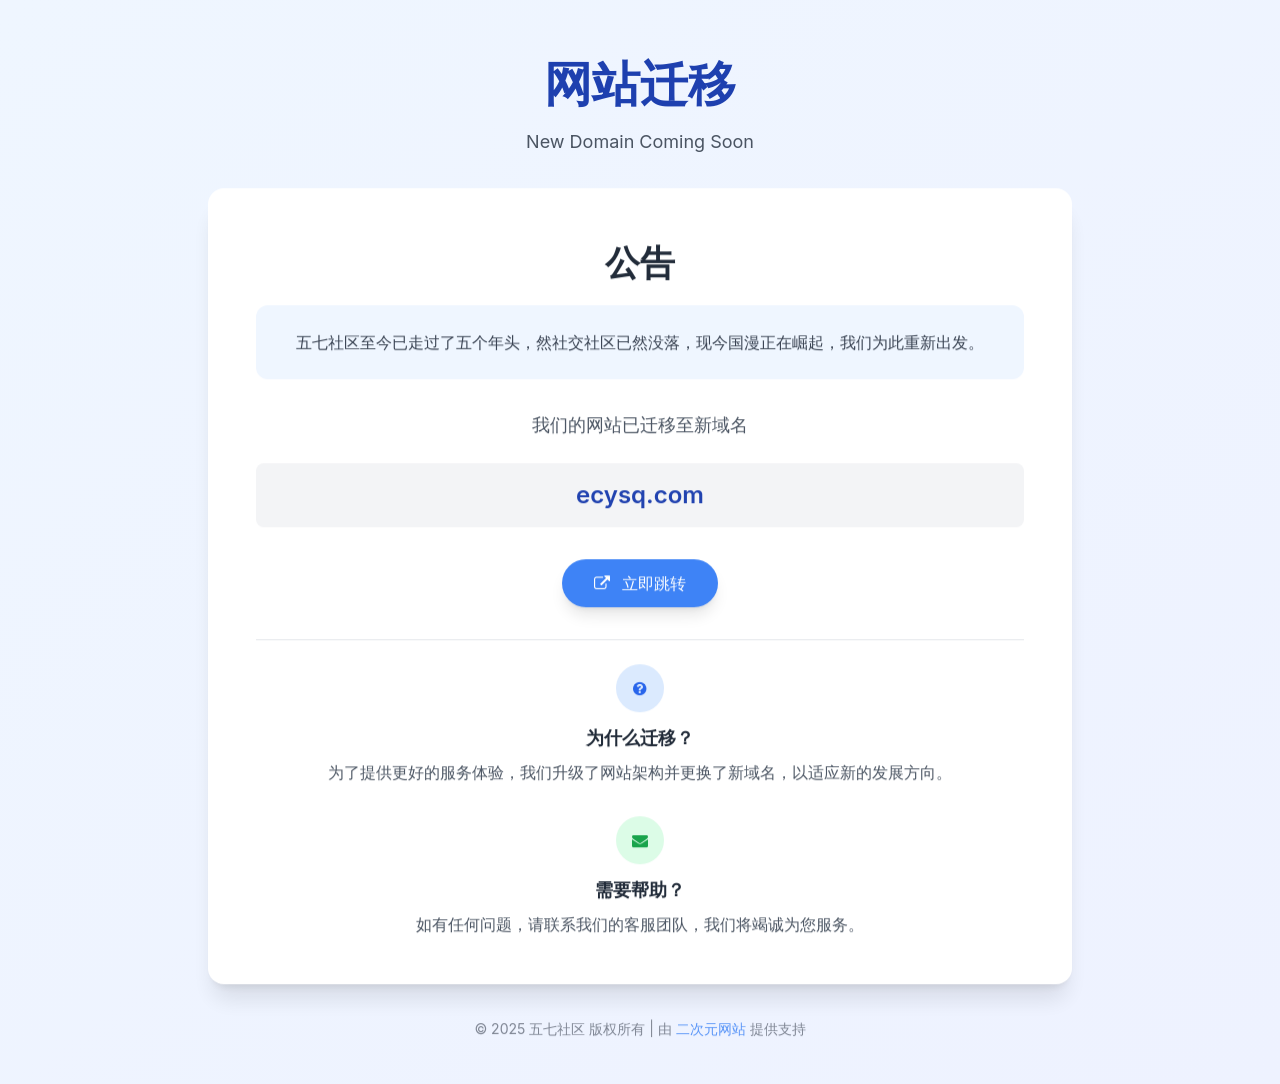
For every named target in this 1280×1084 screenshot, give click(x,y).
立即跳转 (640, 585)
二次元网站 (711, 1031)
